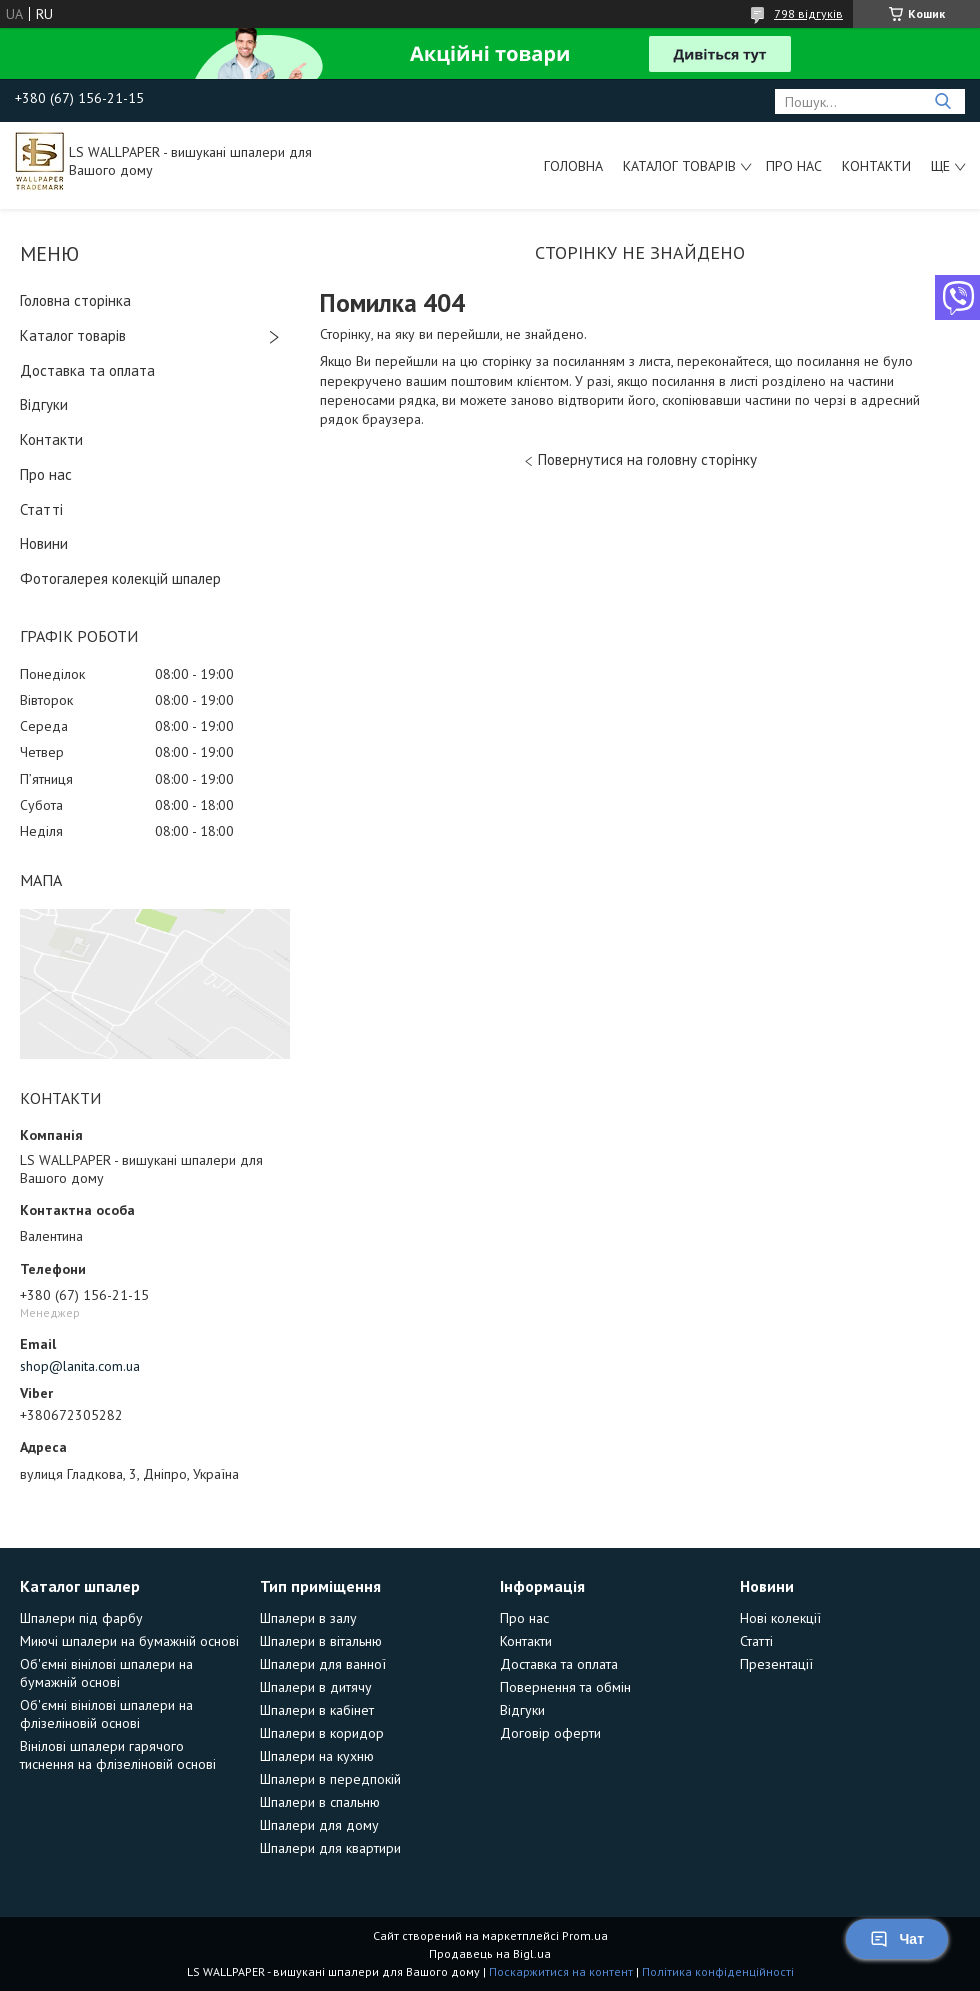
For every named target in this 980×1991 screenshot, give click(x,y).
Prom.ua (585, 1935)
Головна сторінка (75, 300)
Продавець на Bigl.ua (490, 1953)
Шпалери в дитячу (316, 1687)
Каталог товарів (679, 166)
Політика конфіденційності (718, 1971)
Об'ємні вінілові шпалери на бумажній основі (106, 1673)
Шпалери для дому (319, 1825)
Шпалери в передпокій (330, 1779)
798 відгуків (808, 13)
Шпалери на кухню (317, 1756)
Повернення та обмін (565, 1687)
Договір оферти (550, 1733)
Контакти (876, 166)
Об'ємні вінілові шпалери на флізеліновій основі (106, 1714)
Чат (897, 1939)
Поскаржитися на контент (561, 1971)
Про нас (794, 166)
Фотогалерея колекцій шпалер (120, 578)
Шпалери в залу (308, 1618)
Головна (573, 166)
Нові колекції (780, 1618)
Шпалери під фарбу (81, 1618)
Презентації (776, 1664)
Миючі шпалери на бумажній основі (129, 1641)
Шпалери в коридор (322, 1733)
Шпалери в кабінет (317, 1710)
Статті (41, 509)
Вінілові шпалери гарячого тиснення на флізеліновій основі (118, 1755)
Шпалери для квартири (330, 1848)
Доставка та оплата (87, 370)
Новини (44, 543)
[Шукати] (942, 101)
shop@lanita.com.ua (80, 1366)
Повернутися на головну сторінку (647, 459)
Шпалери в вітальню (321, 1641)
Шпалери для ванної (323, 1664)
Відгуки (44, 404)
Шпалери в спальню (320, 1802)
